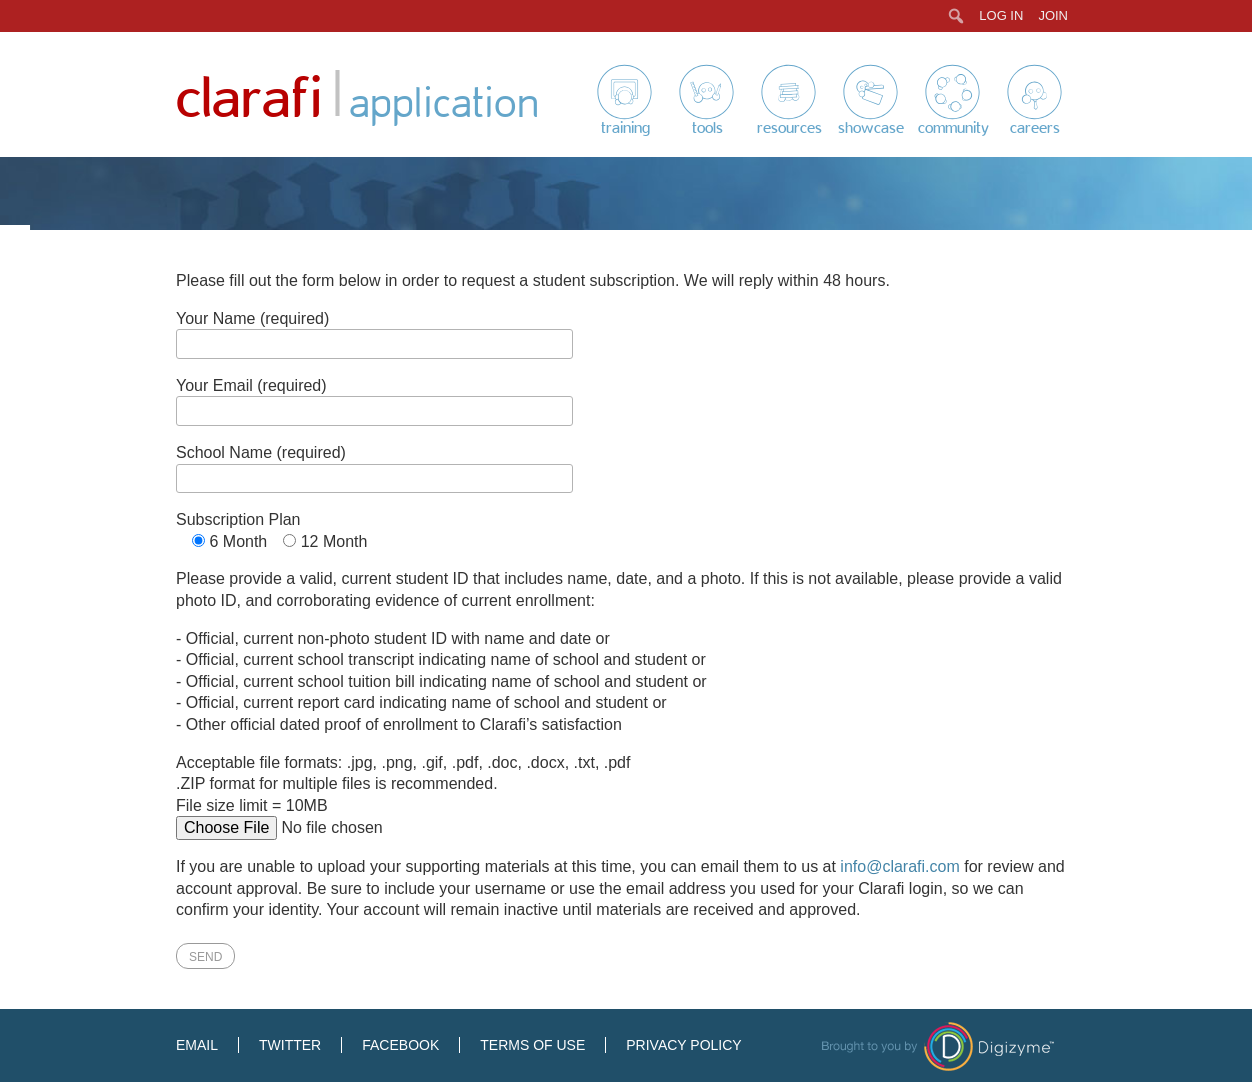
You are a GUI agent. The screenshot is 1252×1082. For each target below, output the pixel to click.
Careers (1035, 128)
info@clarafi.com (899, 866)
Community (953, 128)
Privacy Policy (683, 1045)
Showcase (871, 128)
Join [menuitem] (1053, 15)
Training (625, 128)
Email (197, 1045)
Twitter (290, 1045)
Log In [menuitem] (1001, 15)
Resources (789, 128)
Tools (707, 128)
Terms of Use (532, 1045)
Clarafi (249, 99)
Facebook (400, 1045)
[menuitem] (956, 16)
